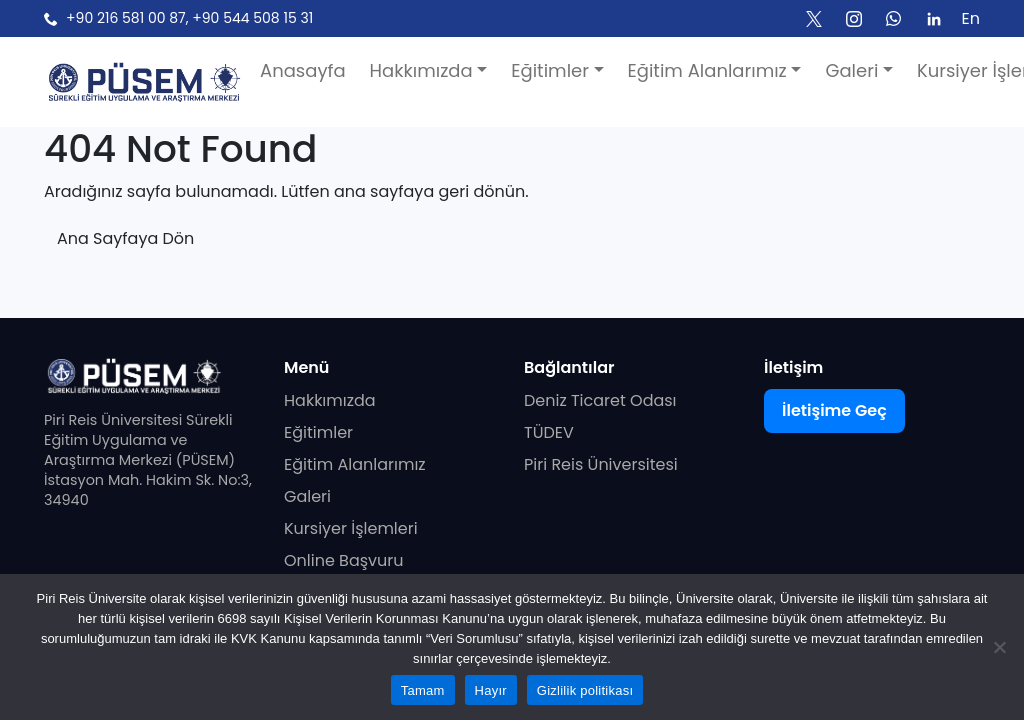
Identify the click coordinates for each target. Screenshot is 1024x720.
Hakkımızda (330, 400)
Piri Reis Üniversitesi (601, 464)
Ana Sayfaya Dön (125, 238)
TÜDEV (549, 432)
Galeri (307, 496)
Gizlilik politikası (585, 690)
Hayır (491, 690)
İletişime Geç (834, 410)
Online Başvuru (344, 560)
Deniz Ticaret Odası (600, 400)
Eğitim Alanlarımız (355, 464)
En (971, 18)
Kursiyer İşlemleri (351, 528)
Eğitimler (318, 432)
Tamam (423, 690)
